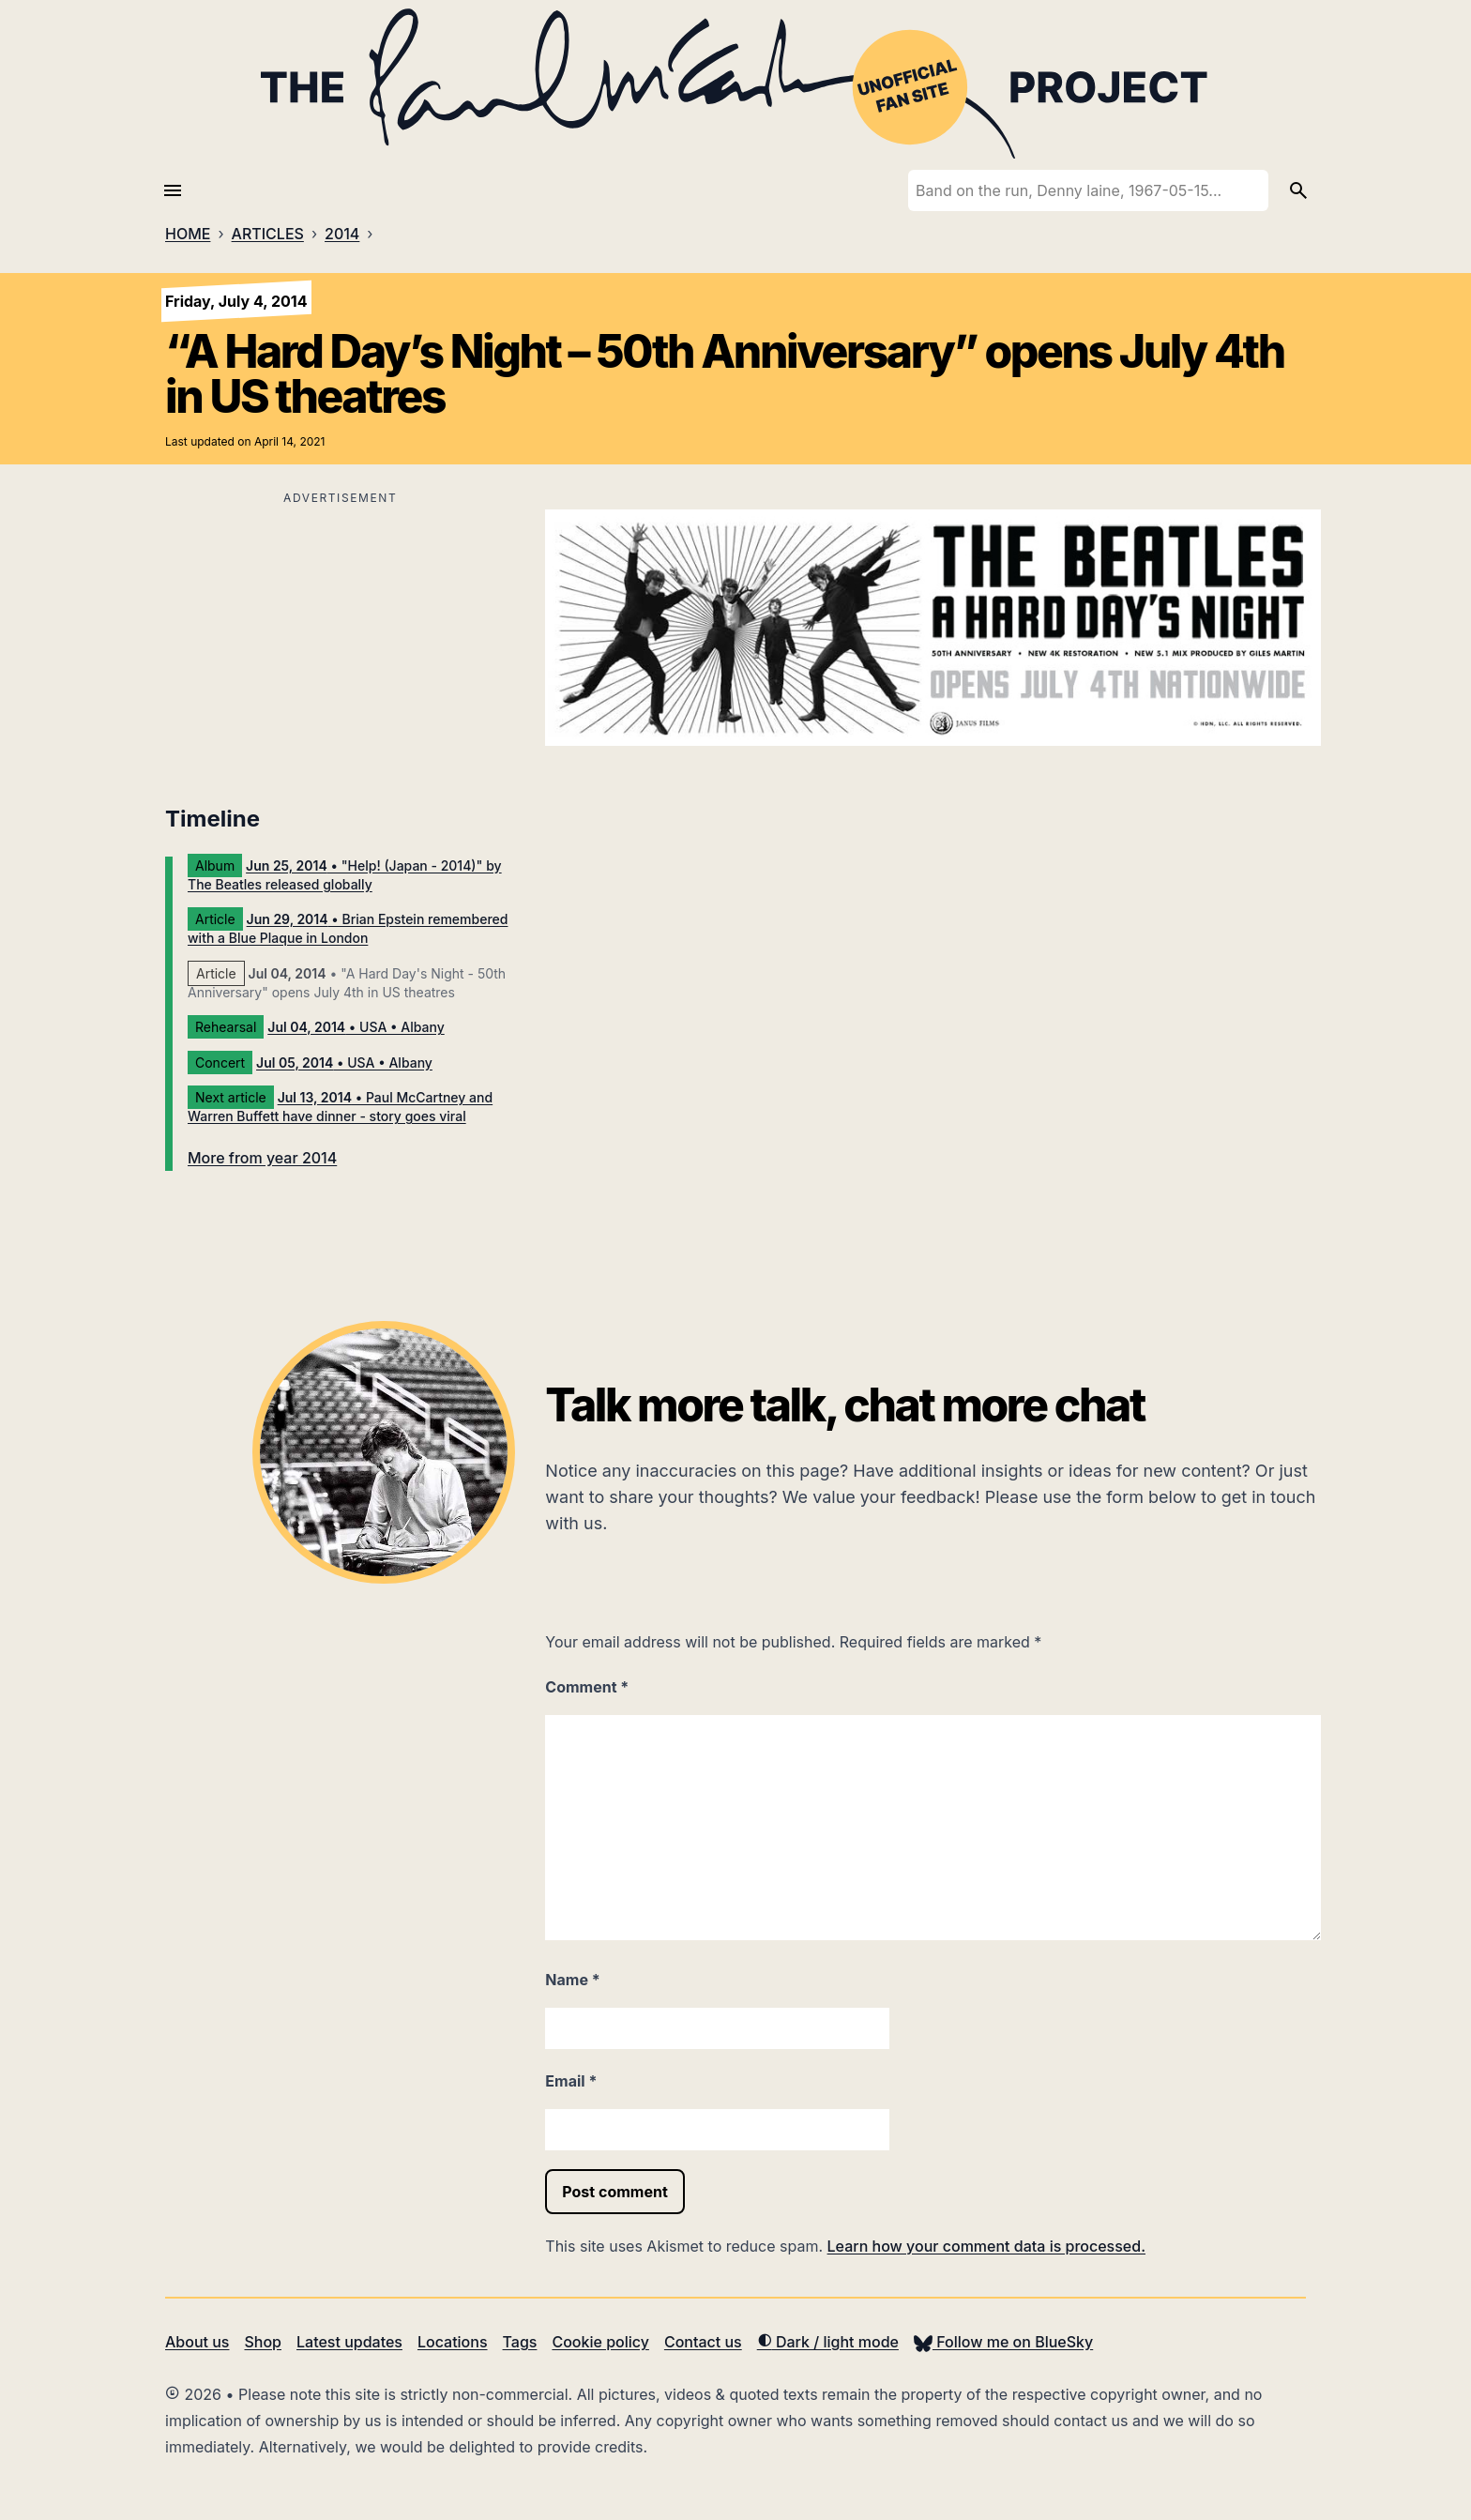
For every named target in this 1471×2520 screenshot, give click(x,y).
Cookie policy (600, 2341)
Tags (520, 2341)
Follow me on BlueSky (1003, 2341)
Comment (587, 1686)
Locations (452, 2341)
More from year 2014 (262, 1157)
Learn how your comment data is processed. (986, 2246)
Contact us (703, 2341)
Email (571, 2081)
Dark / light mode (828, 2341)
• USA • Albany (355, 1027)
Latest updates (349, 2341)
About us (197, 2341)
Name (572, 1979)
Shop (262, 2341)
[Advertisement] (340, 641)
